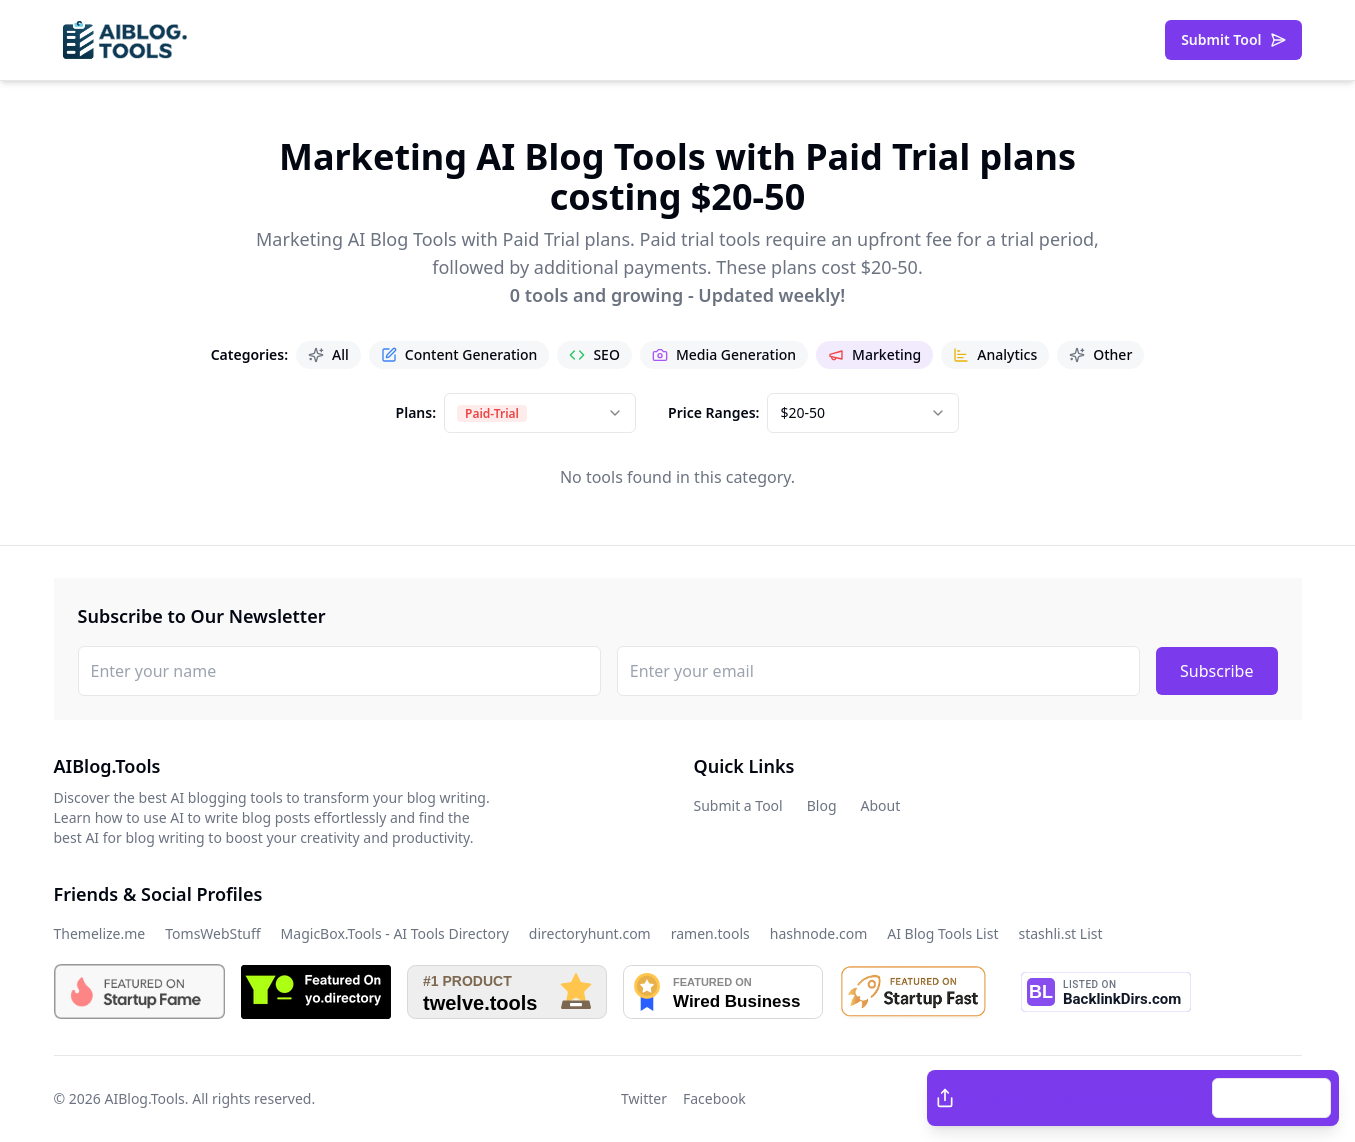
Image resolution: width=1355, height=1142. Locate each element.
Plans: (416, 412)
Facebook (1078, 1097)
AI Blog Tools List (942, 933)
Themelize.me (100, 933)
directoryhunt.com (590, 933)
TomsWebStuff (212, 933)
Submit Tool (1233, 39)
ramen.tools (710, 933)
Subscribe (1216, 671)
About (881, 805)
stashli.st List (1060, 933)
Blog (822, 805)
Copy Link (1271, 1097)
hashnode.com (819, 933)
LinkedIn (1165, 1097)
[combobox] (540, 413)
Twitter (996, 1097)
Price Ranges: (713, 412)
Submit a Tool (738, 805)
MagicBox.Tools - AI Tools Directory (395, 933)
